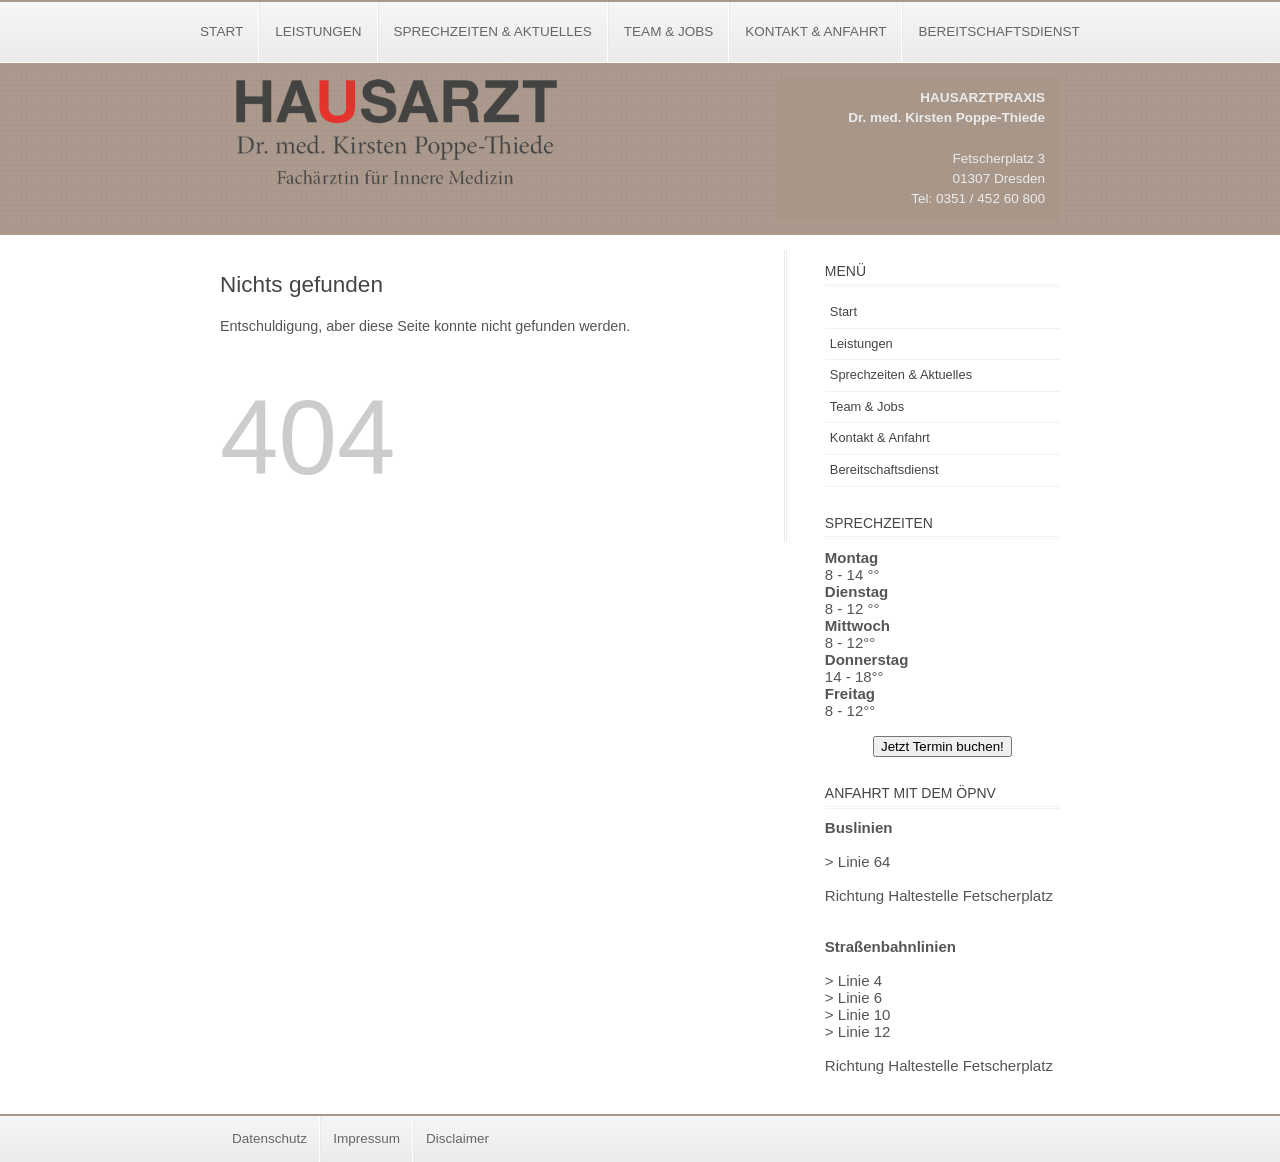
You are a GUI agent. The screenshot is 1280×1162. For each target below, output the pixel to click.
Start (221, 31)
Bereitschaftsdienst (998, 31)
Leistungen (318, 31)
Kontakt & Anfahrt (815, 31)
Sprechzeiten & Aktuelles (493, 31)
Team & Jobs (668, 31)
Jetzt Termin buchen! (942, 746)
